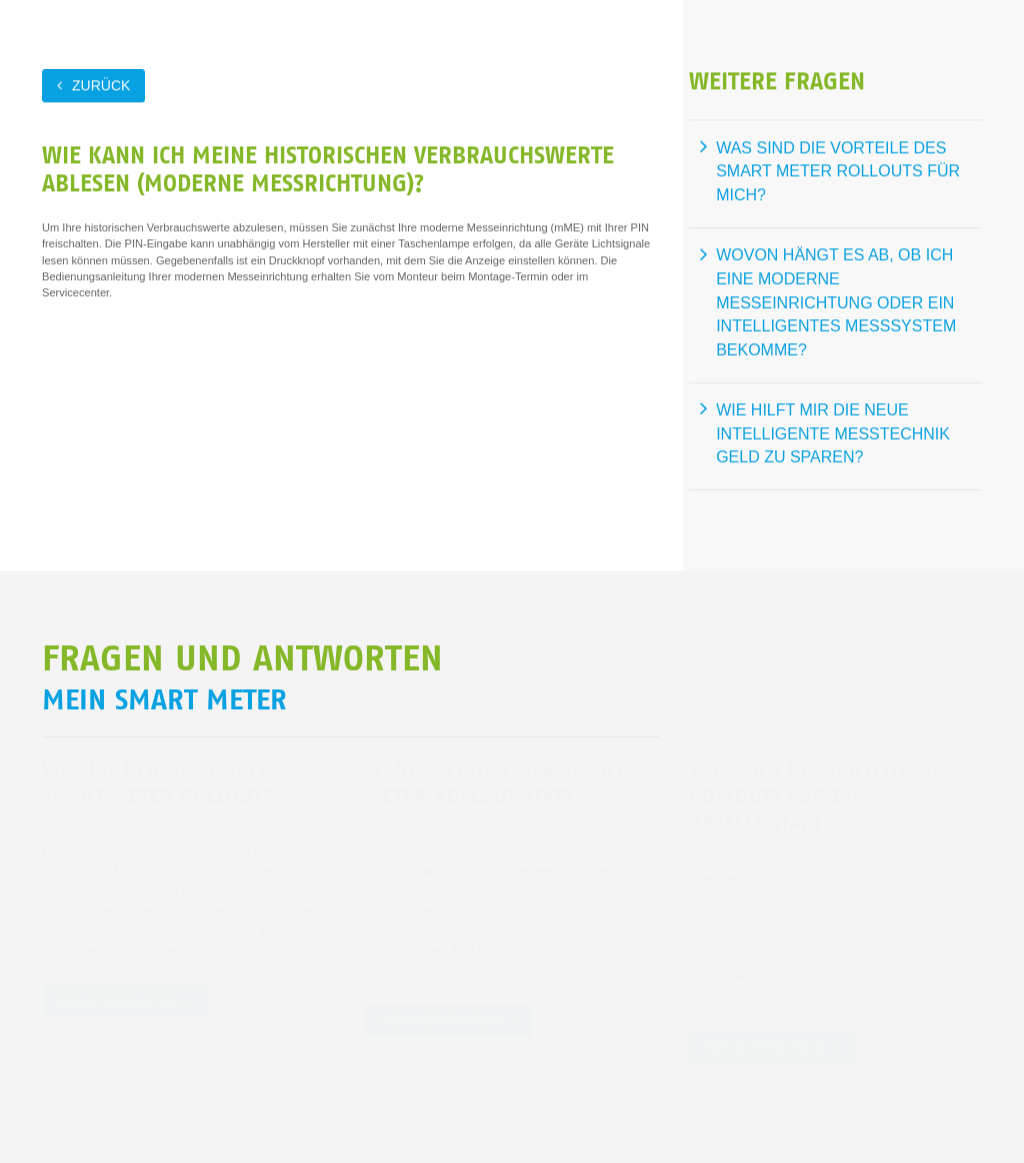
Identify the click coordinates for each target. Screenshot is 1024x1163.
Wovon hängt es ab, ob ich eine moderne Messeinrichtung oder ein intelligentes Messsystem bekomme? (836, 302)
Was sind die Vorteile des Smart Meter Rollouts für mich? (838, 171)
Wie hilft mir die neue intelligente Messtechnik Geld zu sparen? (833, 433)
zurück (101, 85)
